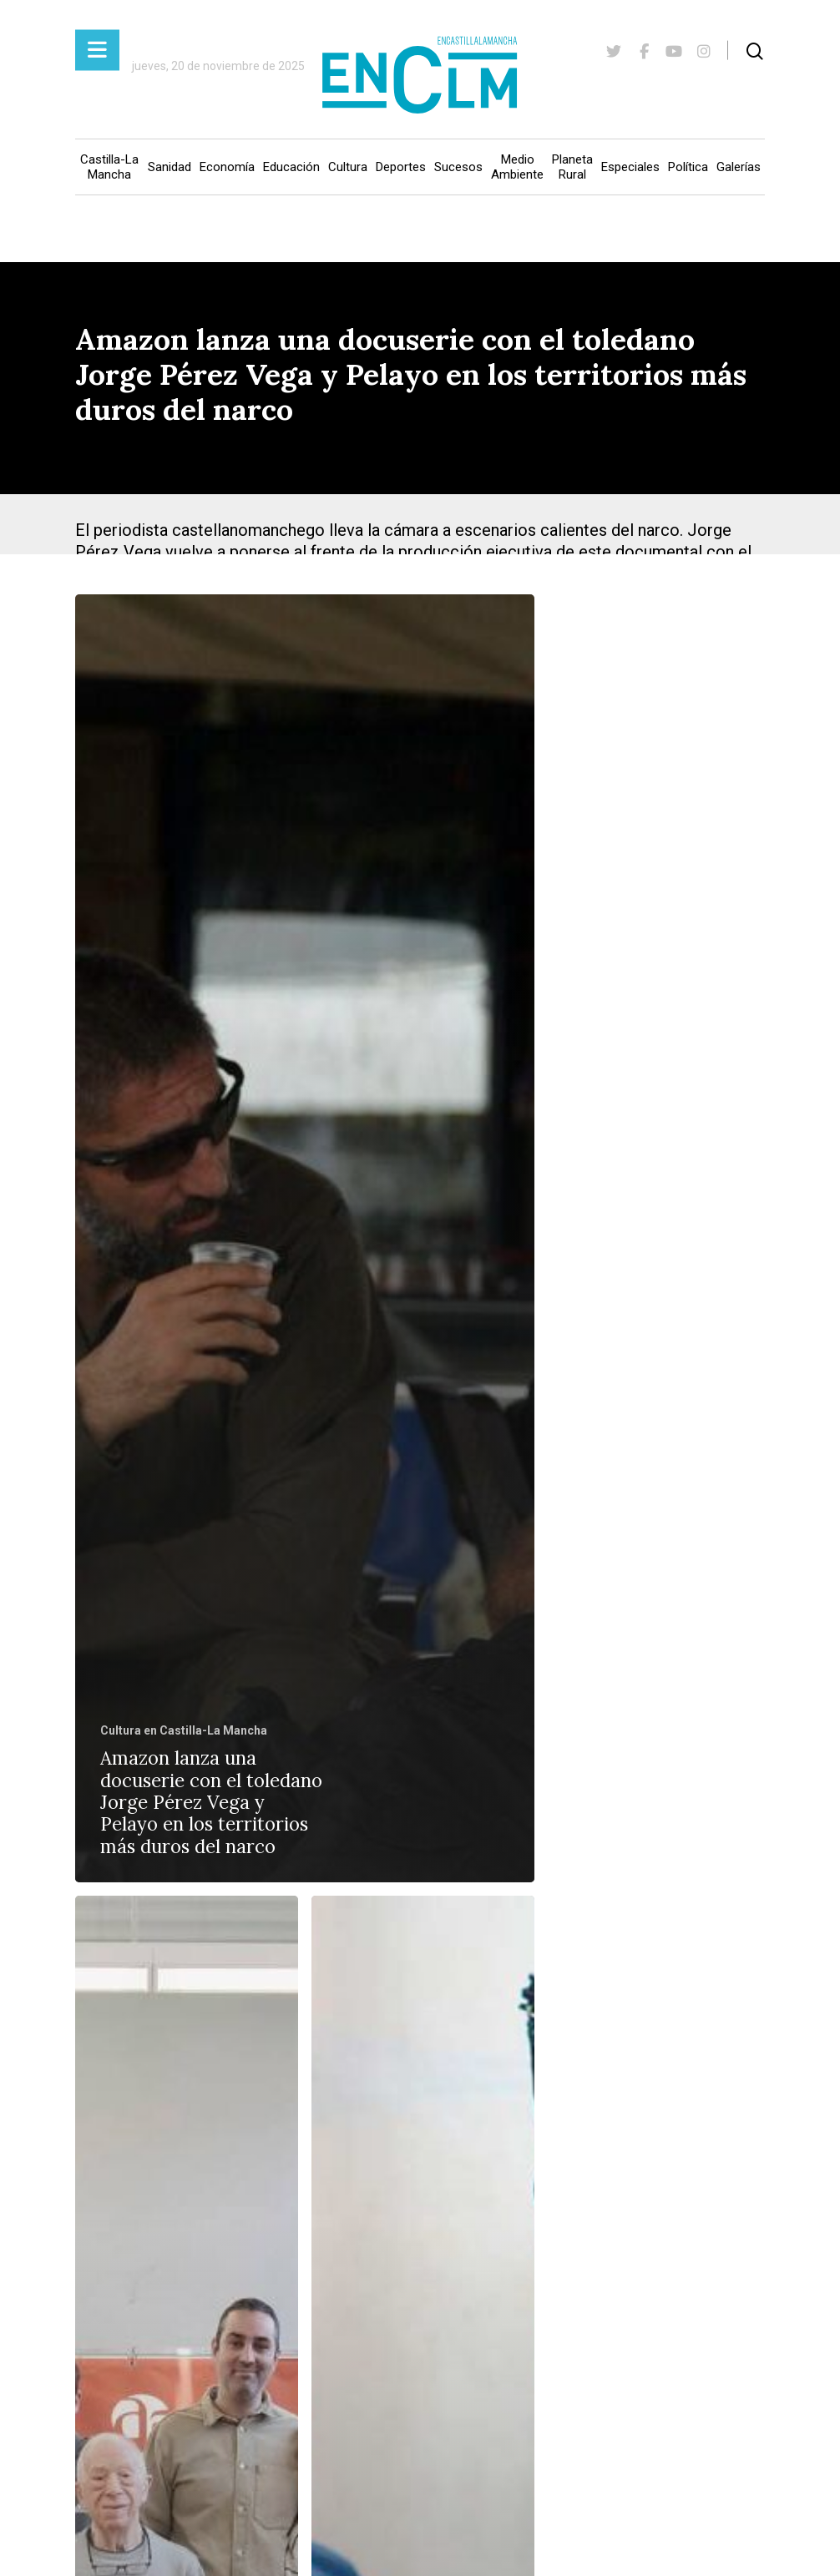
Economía (227, 166)
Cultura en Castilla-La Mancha (183, 1730)
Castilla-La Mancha (109, 167)
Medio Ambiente (517, 167)
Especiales (630, 166)
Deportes (401, 166)
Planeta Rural (572, 167)
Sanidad (169, 166)
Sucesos (458, 166)
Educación (291, 166)
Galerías (738, 166)
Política (688, 166)
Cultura (347, 166)
